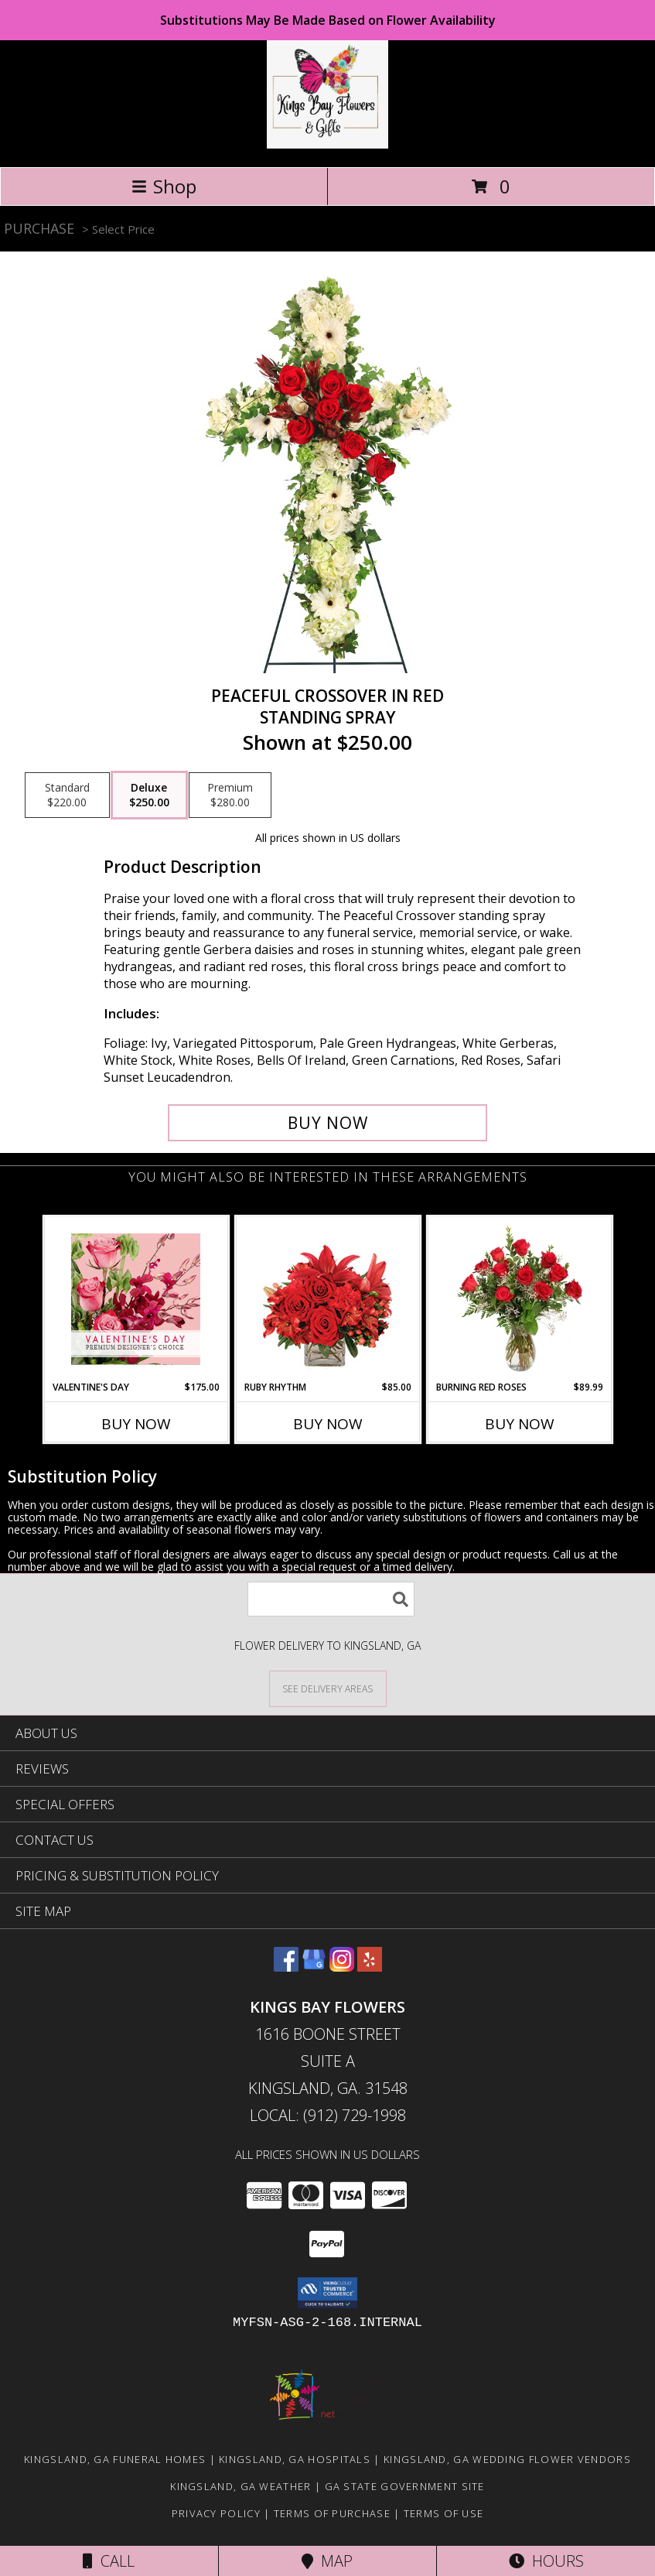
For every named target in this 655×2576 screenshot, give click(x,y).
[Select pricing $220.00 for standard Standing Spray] (67, 795)
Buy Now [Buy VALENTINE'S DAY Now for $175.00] (136, 1424)
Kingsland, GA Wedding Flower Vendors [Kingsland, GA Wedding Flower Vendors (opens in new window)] (507, 2459)
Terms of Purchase (332, 2513)
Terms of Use (444, 2513)
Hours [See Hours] (546, 2560)
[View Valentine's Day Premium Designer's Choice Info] (135, 1298)
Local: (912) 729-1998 (328, 2115)
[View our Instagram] (341, 1967)
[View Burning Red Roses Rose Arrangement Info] (519, 1298)
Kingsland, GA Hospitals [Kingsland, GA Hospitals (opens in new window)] (294, 2459)
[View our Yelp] (369, 1967)
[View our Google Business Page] (314, 1967)
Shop (163, 186)
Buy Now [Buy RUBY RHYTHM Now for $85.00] (328, 1424)
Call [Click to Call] (109, 2560)
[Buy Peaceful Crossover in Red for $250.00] (328, 1122)
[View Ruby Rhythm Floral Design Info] (327, 1298)
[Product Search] (330, 1599)
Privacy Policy (216, 2513)
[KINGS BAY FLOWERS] (328, 144)
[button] (327, 2292)
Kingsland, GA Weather (240, 2486)
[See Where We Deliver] (328, 1688)
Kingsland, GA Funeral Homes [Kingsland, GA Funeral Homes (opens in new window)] (115, 2459)
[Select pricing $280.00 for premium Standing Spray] (230, 795)
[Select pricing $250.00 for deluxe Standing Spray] (149, 795)
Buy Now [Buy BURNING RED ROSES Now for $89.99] (519, 1424)
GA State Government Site (405, 2486)
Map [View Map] (327, 2560)
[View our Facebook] (286, 1967)
